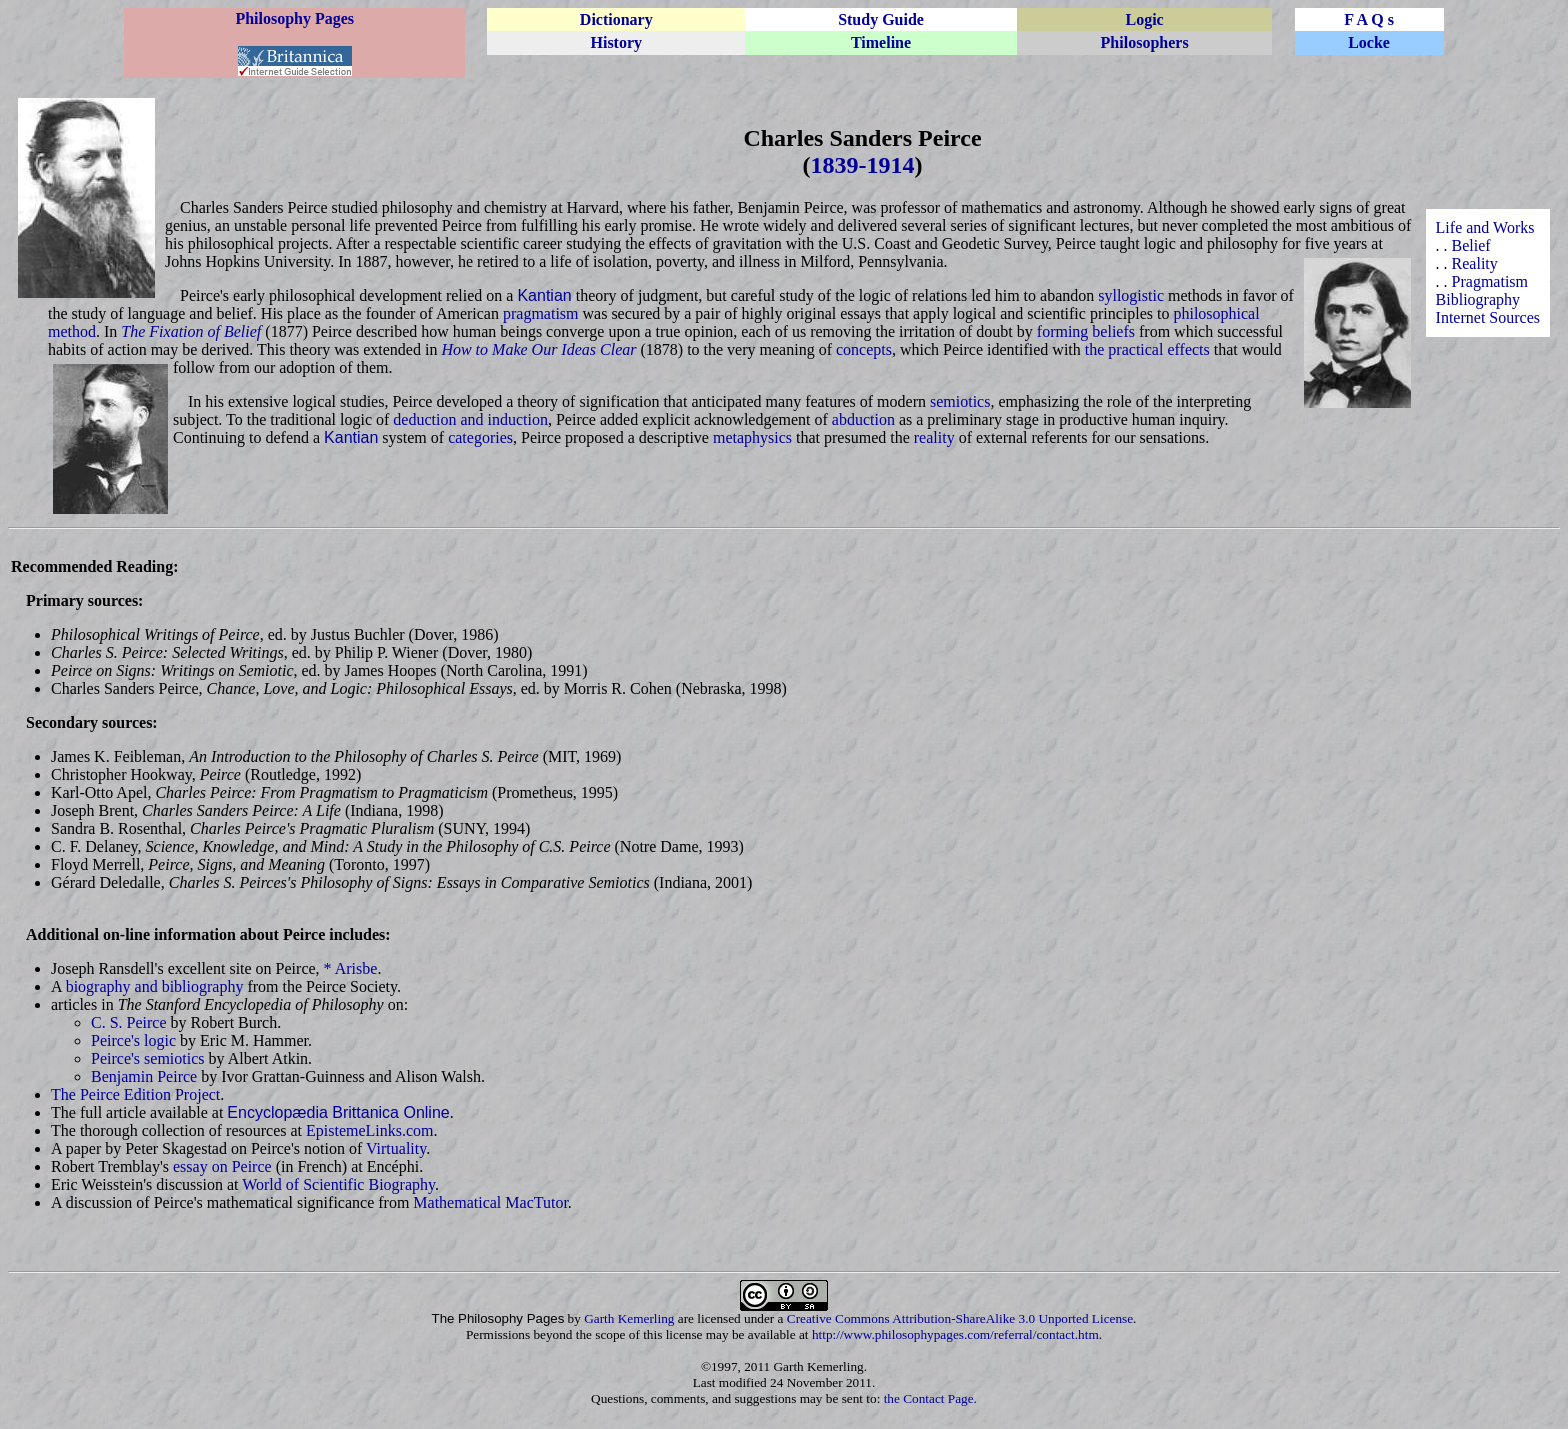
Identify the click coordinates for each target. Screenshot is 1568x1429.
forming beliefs (1086, 331)
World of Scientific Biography (338, 1184)
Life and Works (1485, 227)
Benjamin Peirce (144, 1076)
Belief (1471, 245)
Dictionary (616, 19)
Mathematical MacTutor (490, 1202)
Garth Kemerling (629, 1318)
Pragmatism (1490, 281)
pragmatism (541, 313)
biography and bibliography (155, 986)
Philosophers (1145, 42)
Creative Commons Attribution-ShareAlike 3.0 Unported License (960, 1318)
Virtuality (396, 1148)
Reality (1475, 263)
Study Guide (881, 19)
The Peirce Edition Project (135, 1094)
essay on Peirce (222, 1166)
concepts (864, 349)
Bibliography (1478, 299)
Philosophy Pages (294, 18)
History (616, 42)
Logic (1145, 19)
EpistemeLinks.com (370, 1130)
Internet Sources (1488, 317)
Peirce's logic (133, 1040)
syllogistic (1131, 295)
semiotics (960, 401)
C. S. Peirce (129, 1022)
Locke (1369, 42)
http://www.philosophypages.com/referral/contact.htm (955, 1334)
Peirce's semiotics (148, 1058)
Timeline (881, 42)
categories (480, 437)
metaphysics (752, 437)
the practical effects (1147, 349)
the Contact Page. (930, 1398)
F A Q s (1369, 19)
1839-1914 (863, 165)
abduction (863, 419)
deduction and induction (470, 419)
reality (934, 437)
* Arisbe (351, 968)
